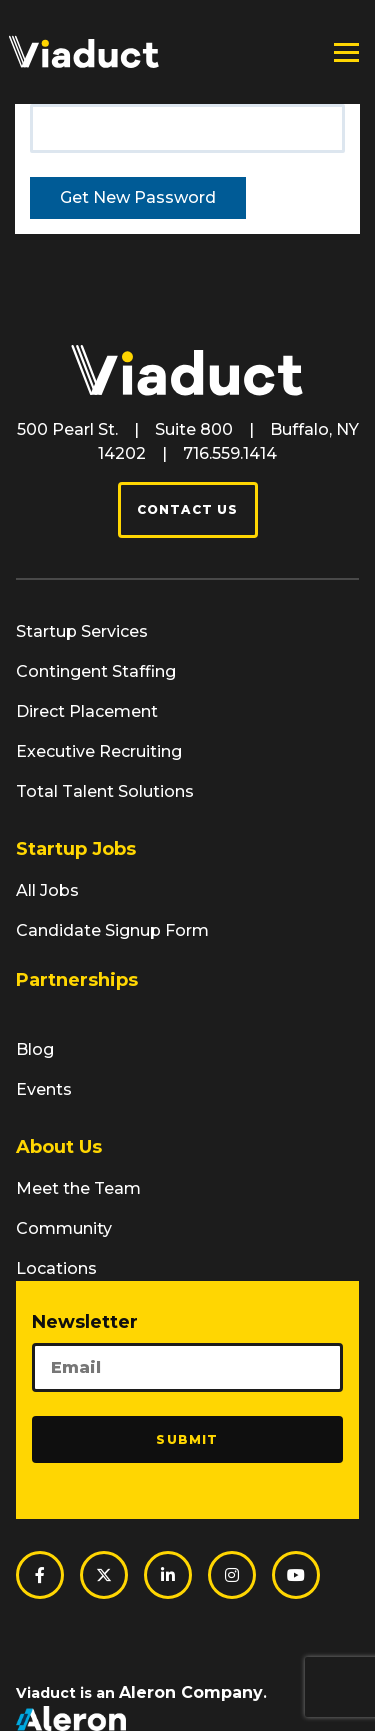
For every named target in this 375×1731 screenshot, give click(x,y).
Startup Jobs (76, 849)
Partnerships (77, 980)
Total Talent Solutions (105, 791)
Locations (56, 1268)
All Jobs (47, 890)
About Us (59, 1147)
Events (44, 1089)
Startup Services (82, 631)
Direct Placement (87, 711)
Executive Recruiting (99, 751)
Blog (35, 1049)
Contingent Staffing (96, 671)
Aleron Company (191, 1692)
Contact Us (188, 509)
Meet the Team (78, 1188)
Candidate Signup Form (112, 930)
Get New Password (138, 197)
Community (64, 1228)
